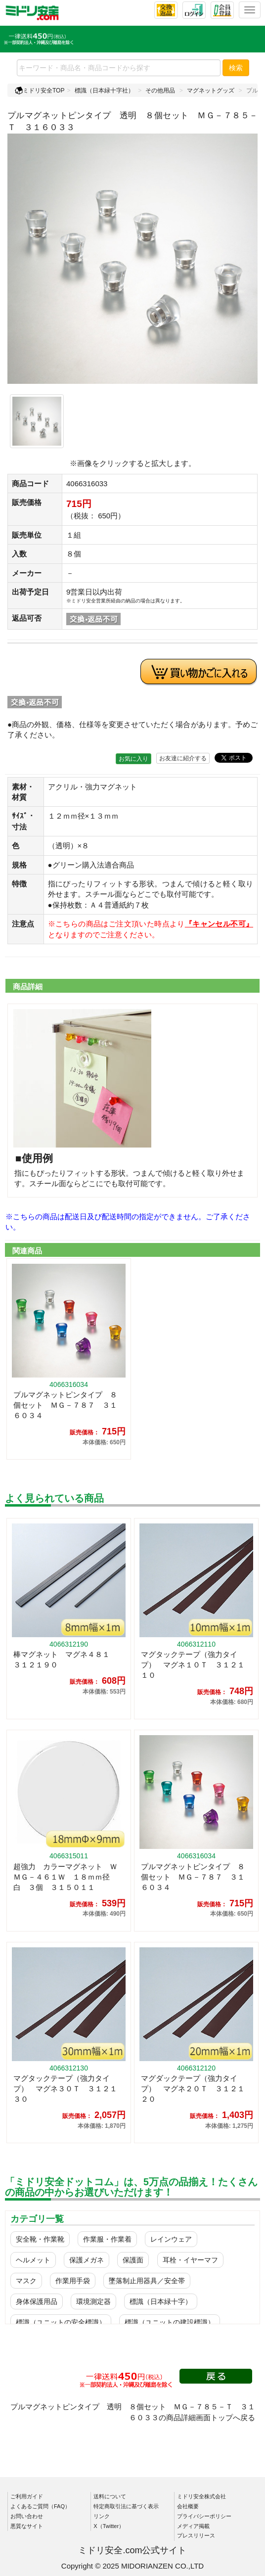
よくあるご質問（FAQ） (40, 2506)
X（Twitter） (108, 2526)
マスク (26, 2281)
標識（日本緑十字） (161, 2301)
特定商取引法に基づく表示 (126, 2506)
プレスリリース (196, 2535)
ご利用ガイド (26, 2496)
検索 (236, 68)
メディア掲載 (193, 2526)
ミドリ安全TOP (39, 90)
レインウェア (171, 2239)
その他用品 (160, 90)
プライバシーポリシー (204, 2516)
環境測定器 (93, 2301)
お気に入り (133, 758)
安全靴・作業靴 (40, 2239)
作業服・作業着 (107, 2239)
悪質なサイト (26, 2526)
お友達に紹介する (183, 758)
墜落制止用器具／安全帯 (147, 2281)
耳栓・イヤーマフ (190, 2260)
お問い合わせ (26, 2516)
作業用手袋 (72, 2281)
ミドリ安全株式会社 (201, 2496)
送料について (109, 2496)
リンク (101, 2516)
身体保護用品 (36, 2301)
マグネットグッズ (210, 90)
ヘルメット (33, 2260)
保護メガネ (86, 2260)
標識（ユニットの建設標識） (170, 2322)
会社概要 (188, 2506)
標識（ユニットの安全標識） (61, 2322)
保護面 (133, 2260)
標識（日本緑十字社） (104, 90)
